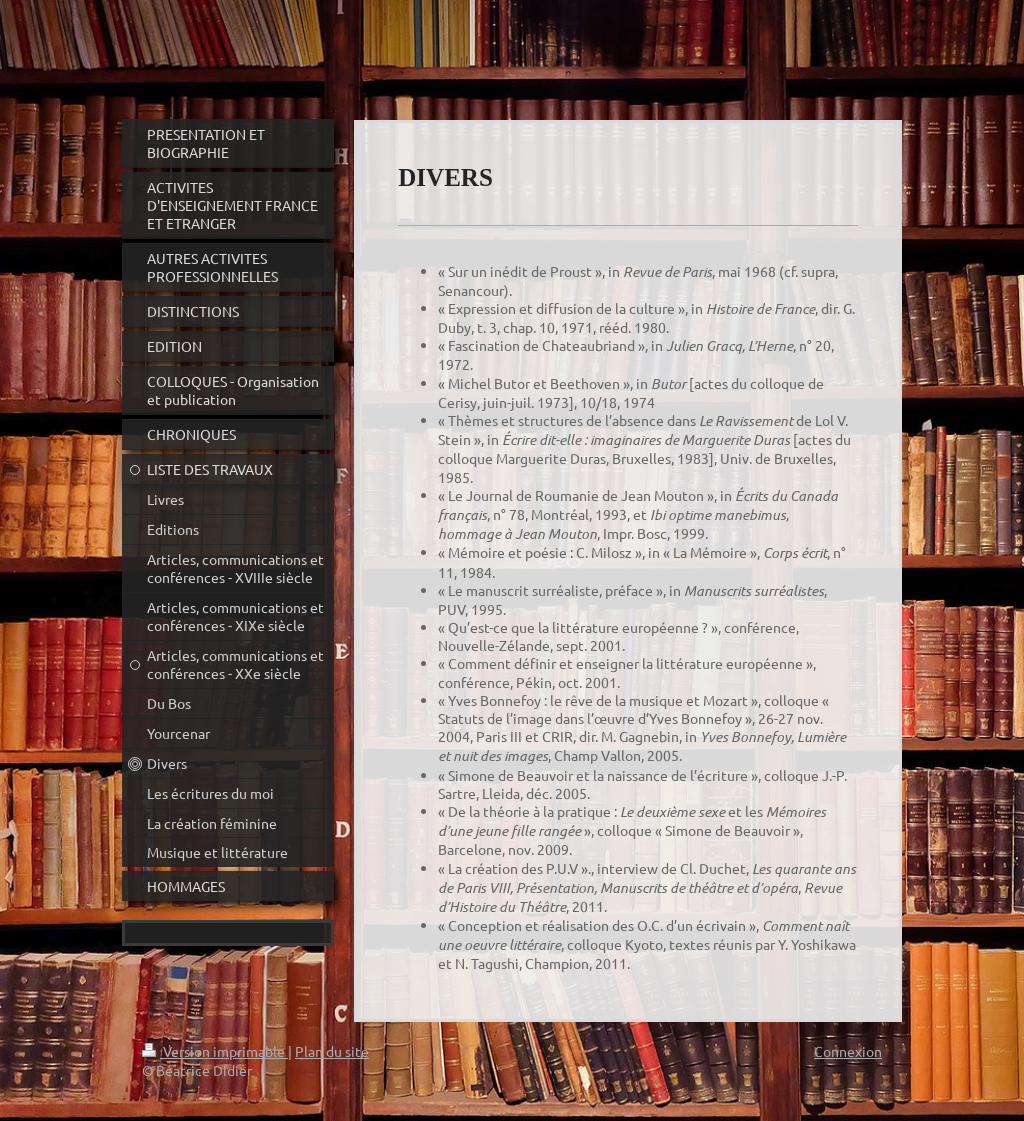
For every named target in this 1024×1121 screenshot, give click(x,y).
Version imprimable (215, 1051)
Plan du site (332, 1051)
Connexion (848, 1051)
